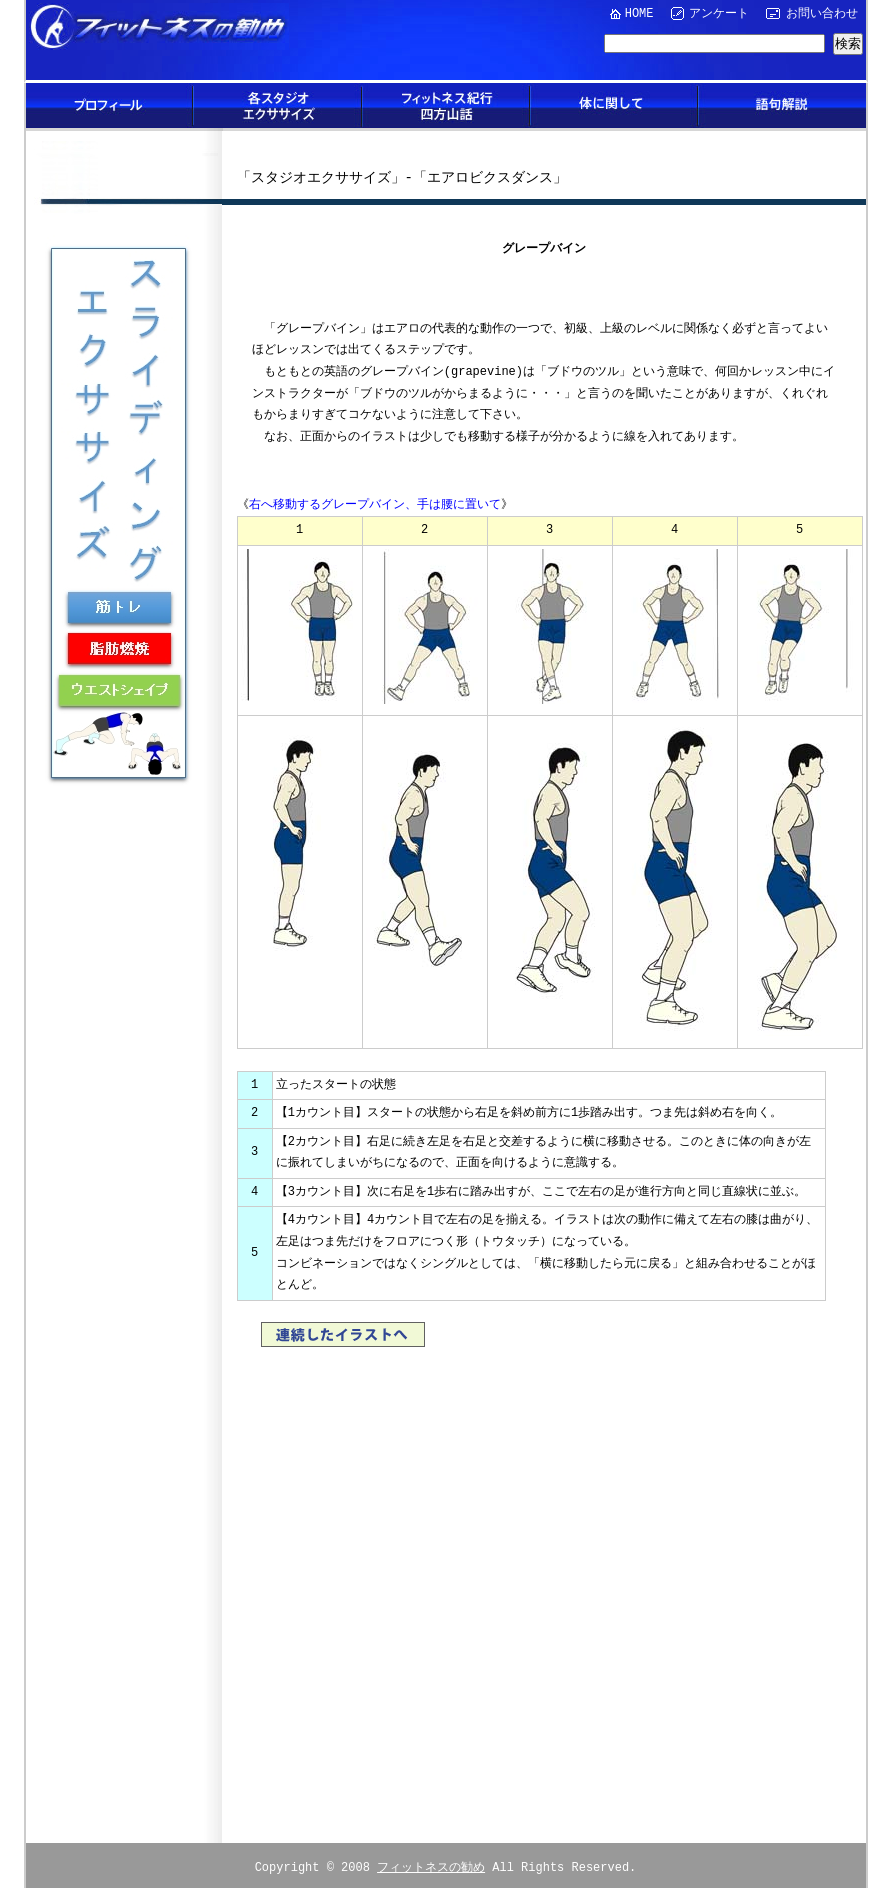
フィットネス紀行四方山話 (446, 105)
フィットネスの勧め (431, 1860)
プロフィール (110, 105)
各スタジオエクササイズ (278, 105)
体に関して (614, 105)
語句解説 (782, 105)
